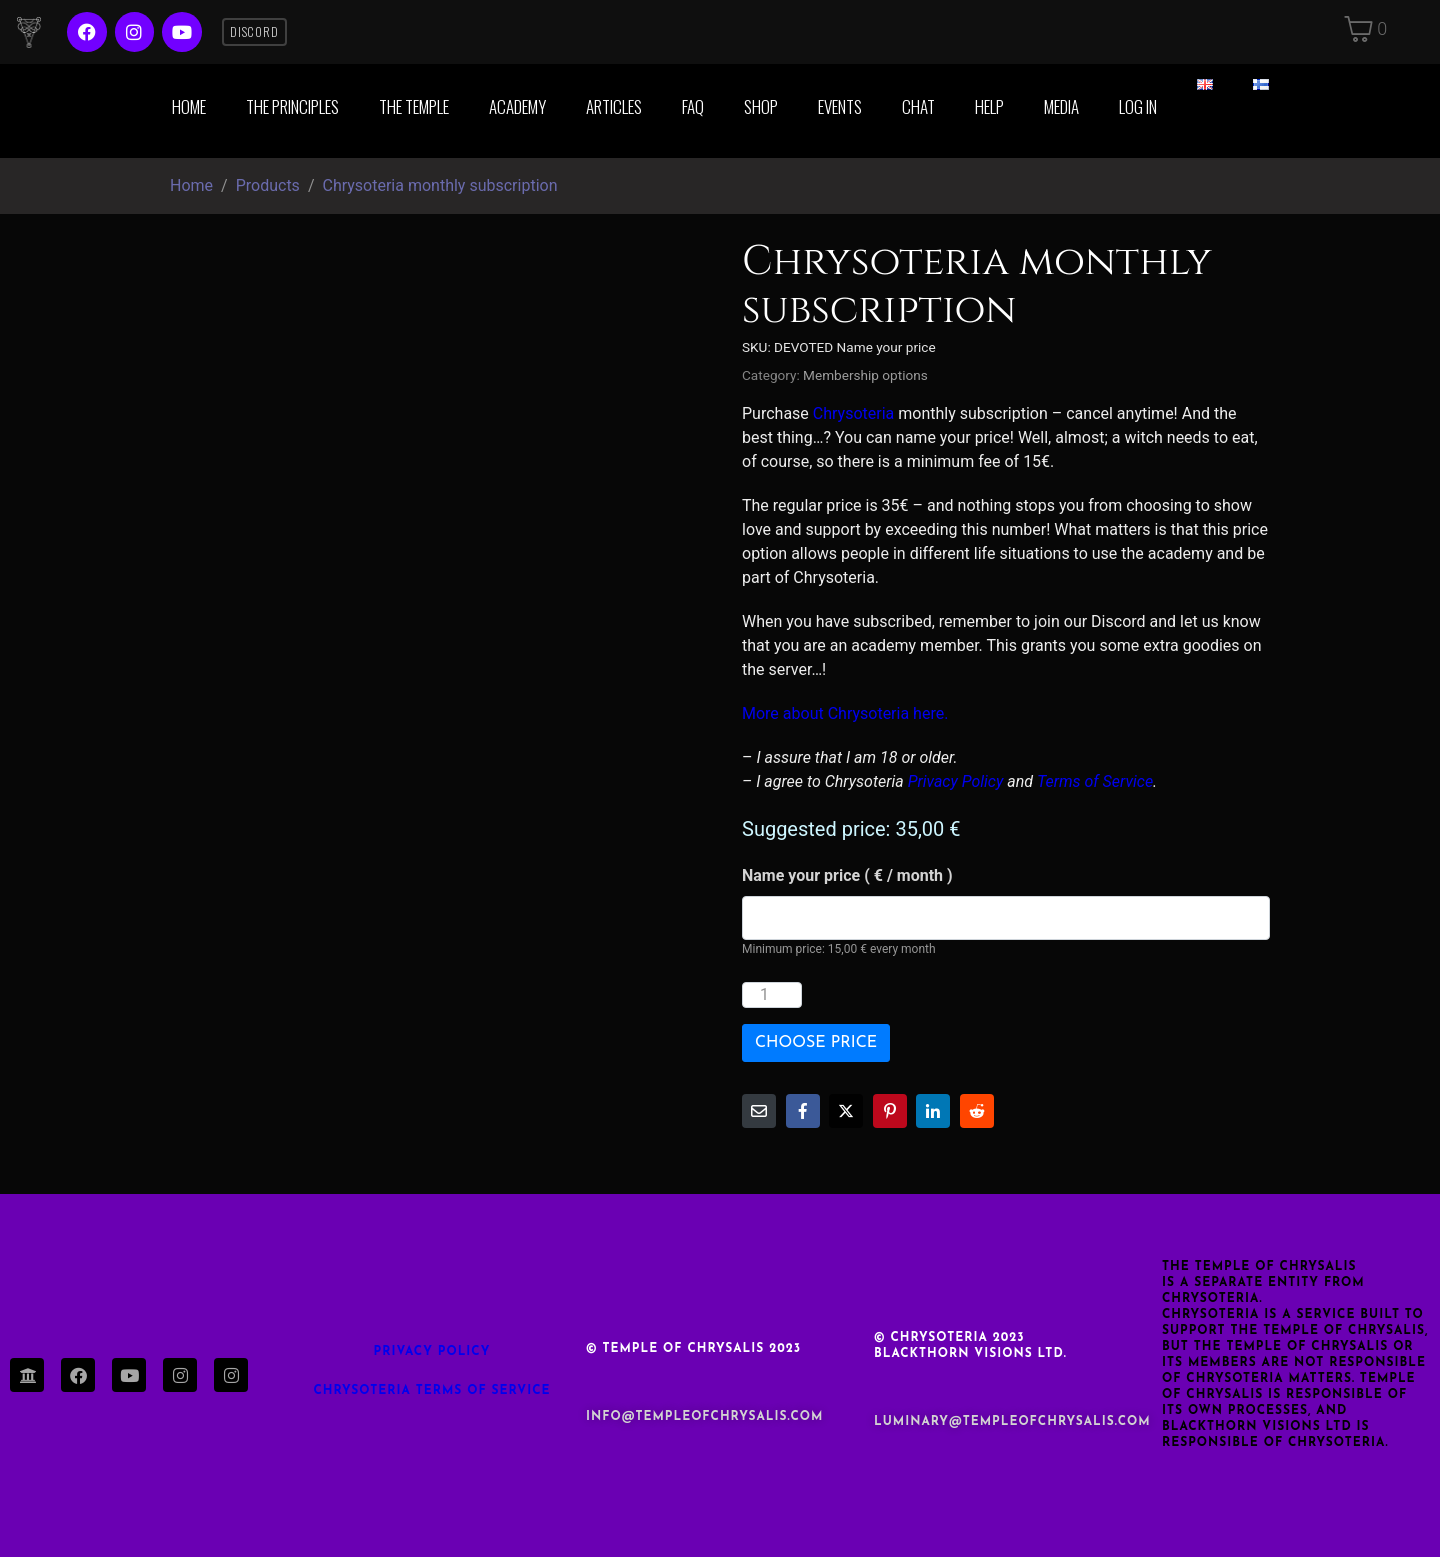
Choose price (816, 1043)
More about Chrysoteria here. (845, 713)
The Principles (292, 106)
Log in (1138, 106)
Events (840, 106)
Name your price (847, 875)
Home (189, 106)
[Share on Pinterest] (890, 1111)
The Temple (414, 106)
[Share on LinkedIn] (933, 1111)
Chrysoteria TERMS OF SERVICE (431, 1391)
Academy (517, 106)
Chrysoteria (853, 413)
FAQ (693, 106)
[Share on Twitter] (846, 1111)
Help (989, 106)
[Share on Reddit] (977, 1111)
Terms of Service (1095, 781)
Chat (918, 106)
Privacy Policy (956, 781)
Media (1061, 106)
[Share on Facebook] (803, 1111)
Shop (761, 106)
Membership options (865, 375)
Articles (614, 106)
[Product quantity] (772, 995)
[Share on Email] (759, 1111)
